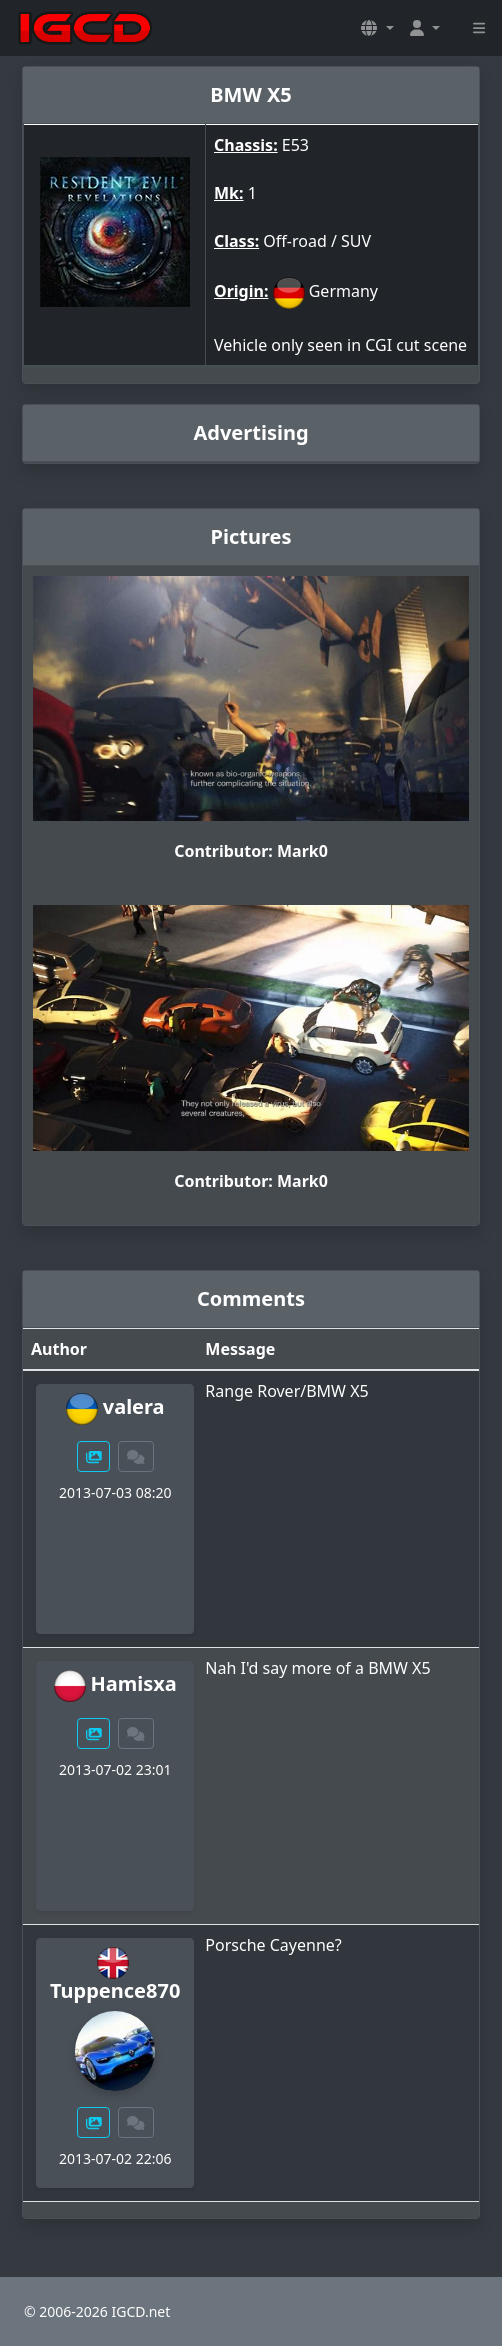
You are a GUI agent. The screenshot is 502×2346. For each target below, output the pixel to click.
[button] (377, 28)
